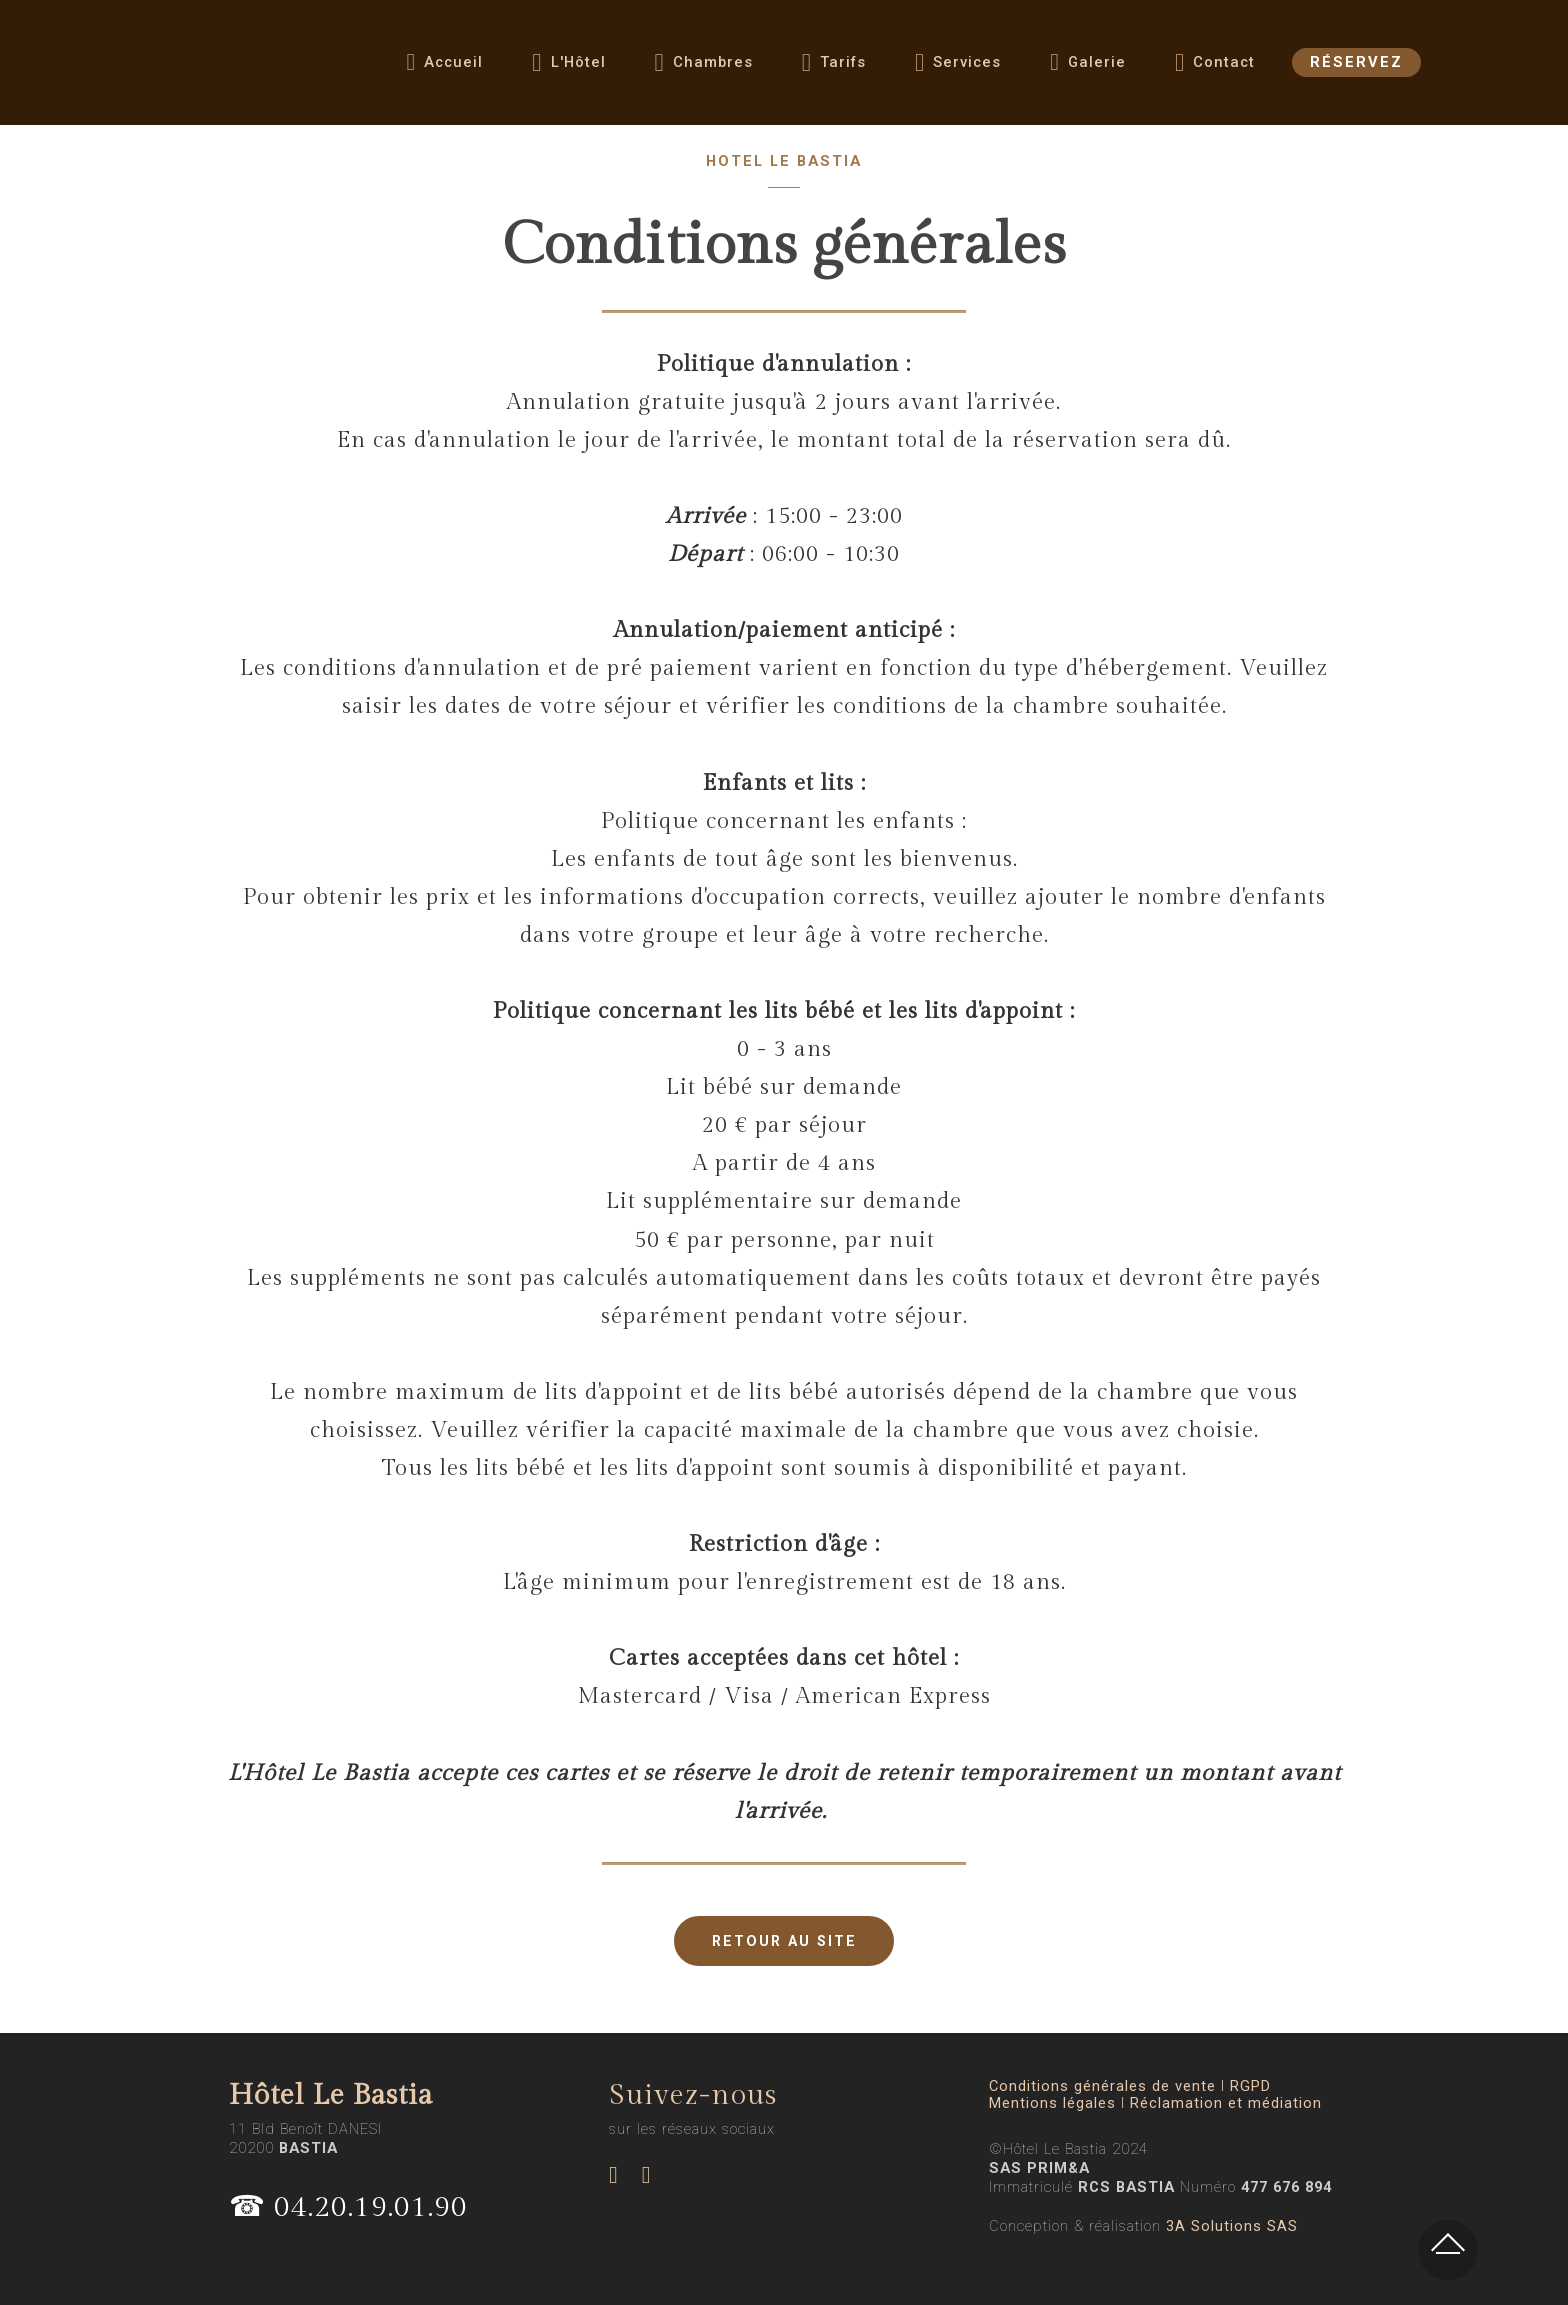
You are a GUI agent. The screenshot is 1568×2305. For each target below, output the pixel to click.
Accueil (445, 68)
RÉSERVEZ (1356, 68)
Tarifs (834, 68)
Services (958, 68)
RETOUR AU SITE (784, 1941)
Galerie (1088, 68)
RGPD (1250, 2086)
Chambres (704, 68)
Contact (1215, 68)
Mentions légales (1052, 2104)
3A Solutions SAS (1232, 2226)
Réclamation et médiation (1226, 2104)
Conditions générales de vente (1102, 2086)
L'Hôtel (568, 68)
